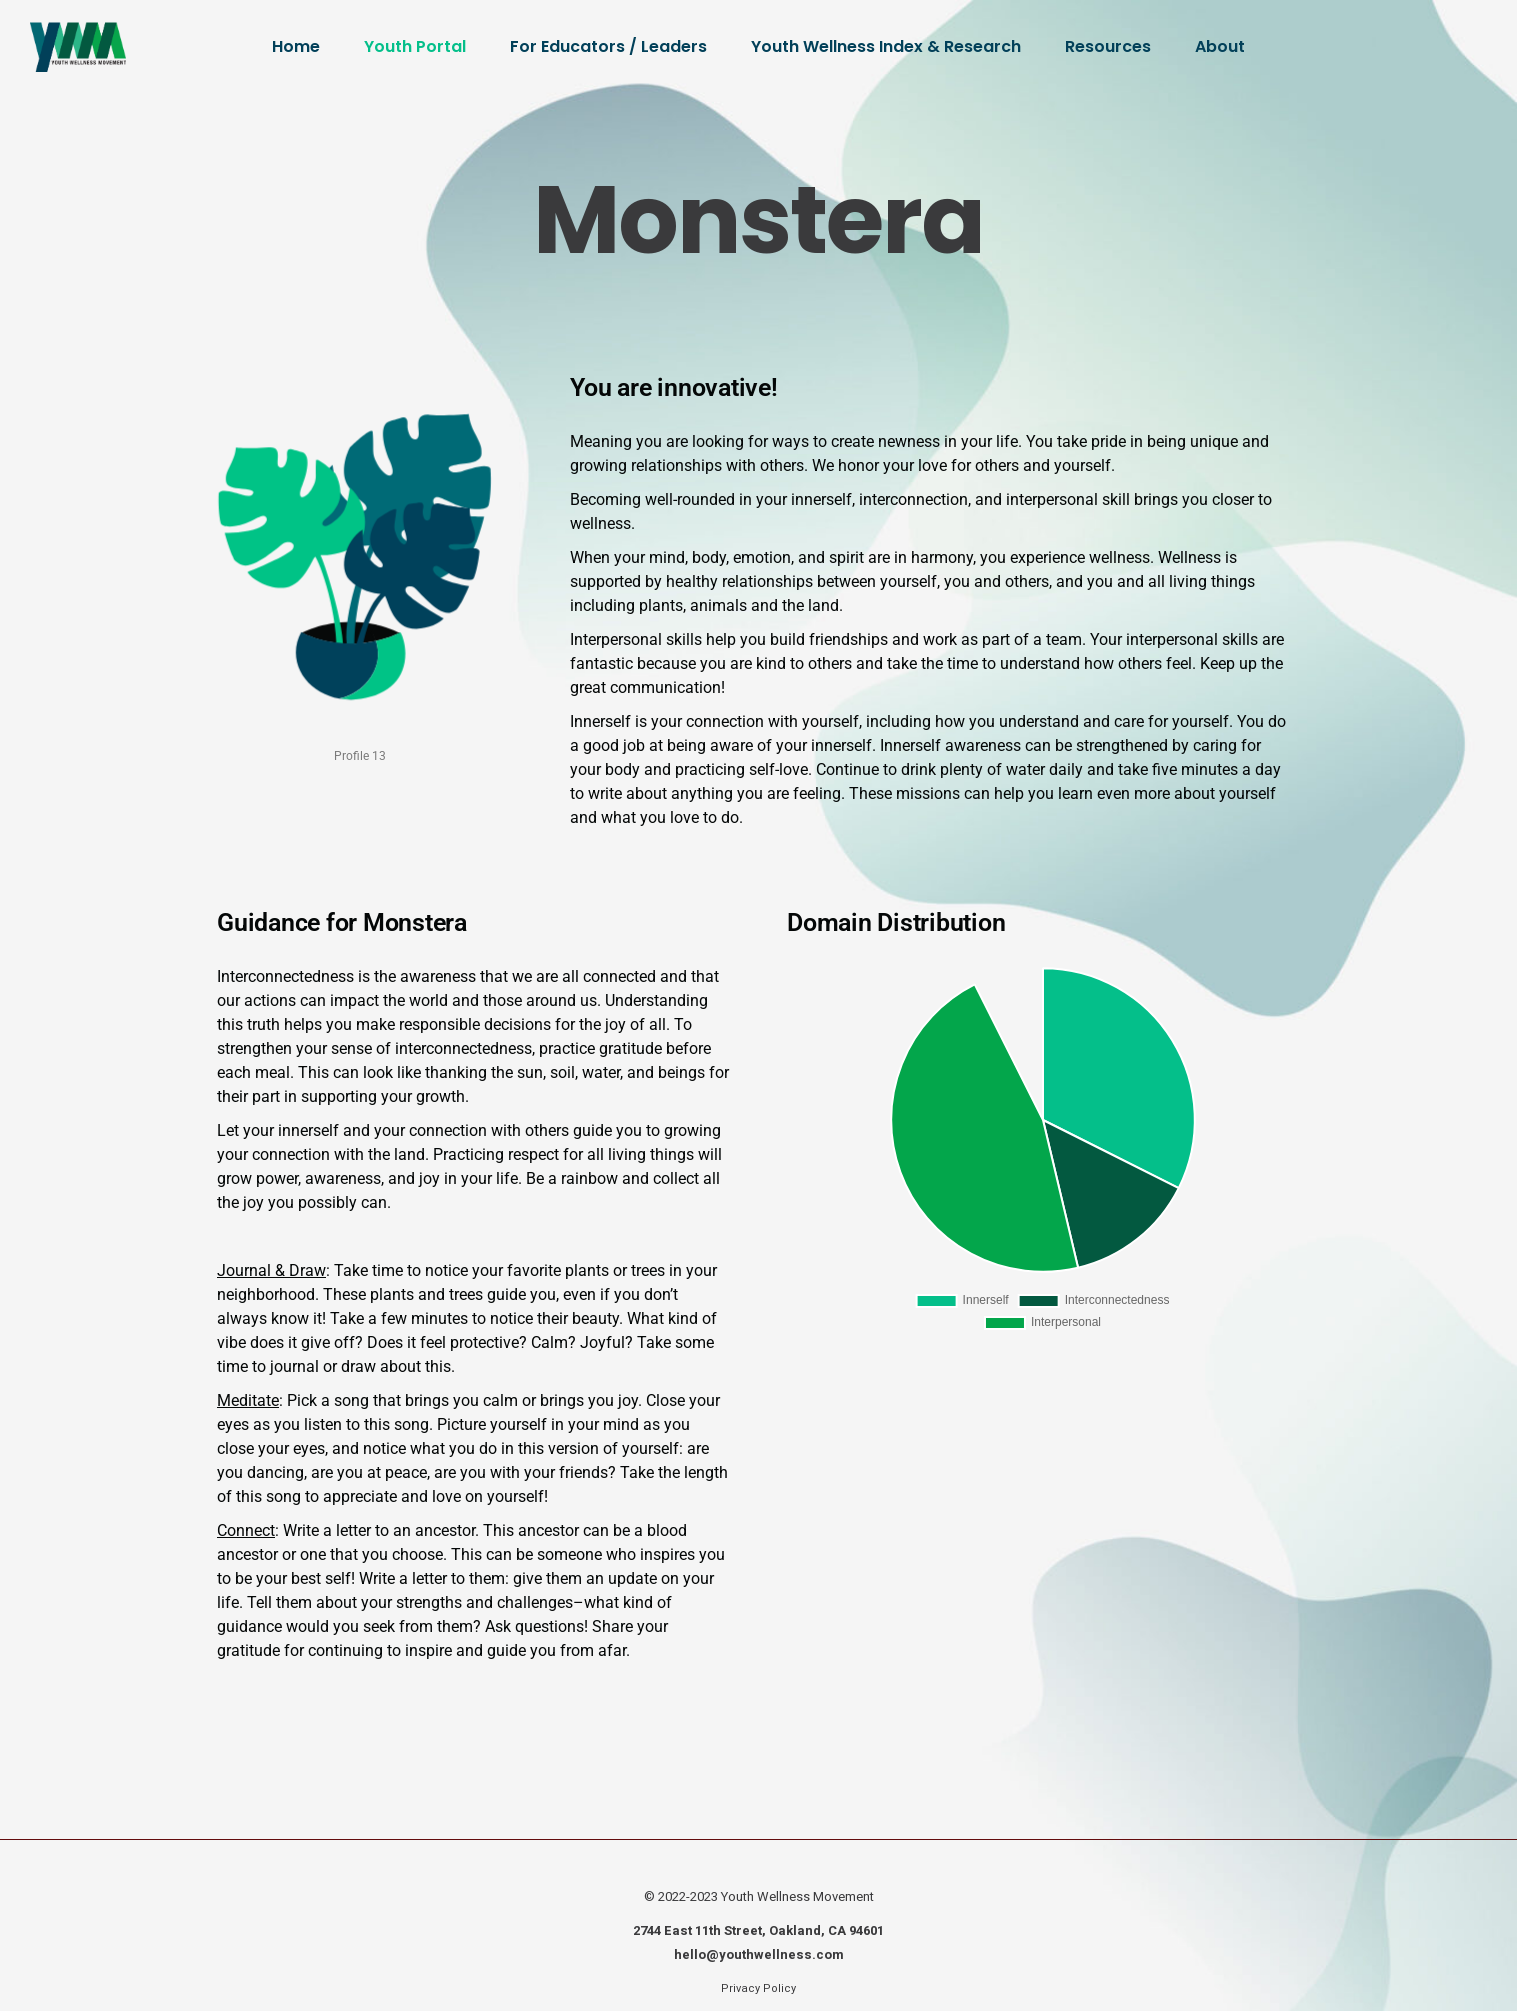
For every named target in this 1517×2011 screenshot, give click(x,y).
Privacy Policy (758, 1988)
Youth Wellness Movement (797, 1896)
